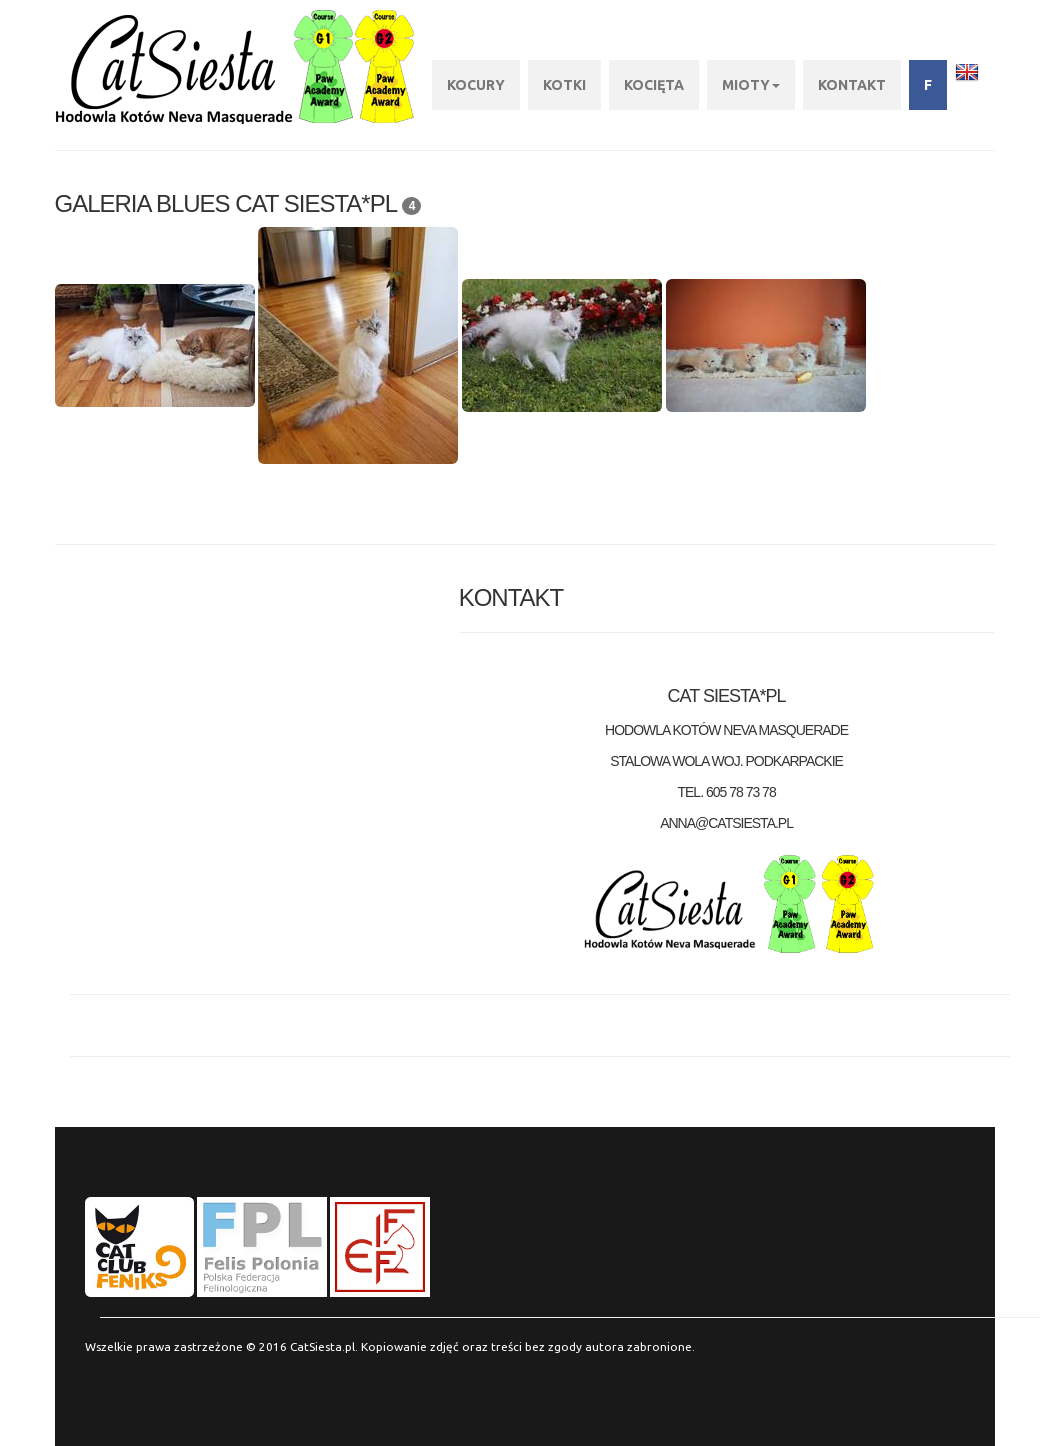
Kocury (476, 85)
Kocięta (654, 85)
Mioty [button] (751, 85)
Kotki (564, 85)
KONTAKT (852, 85)
